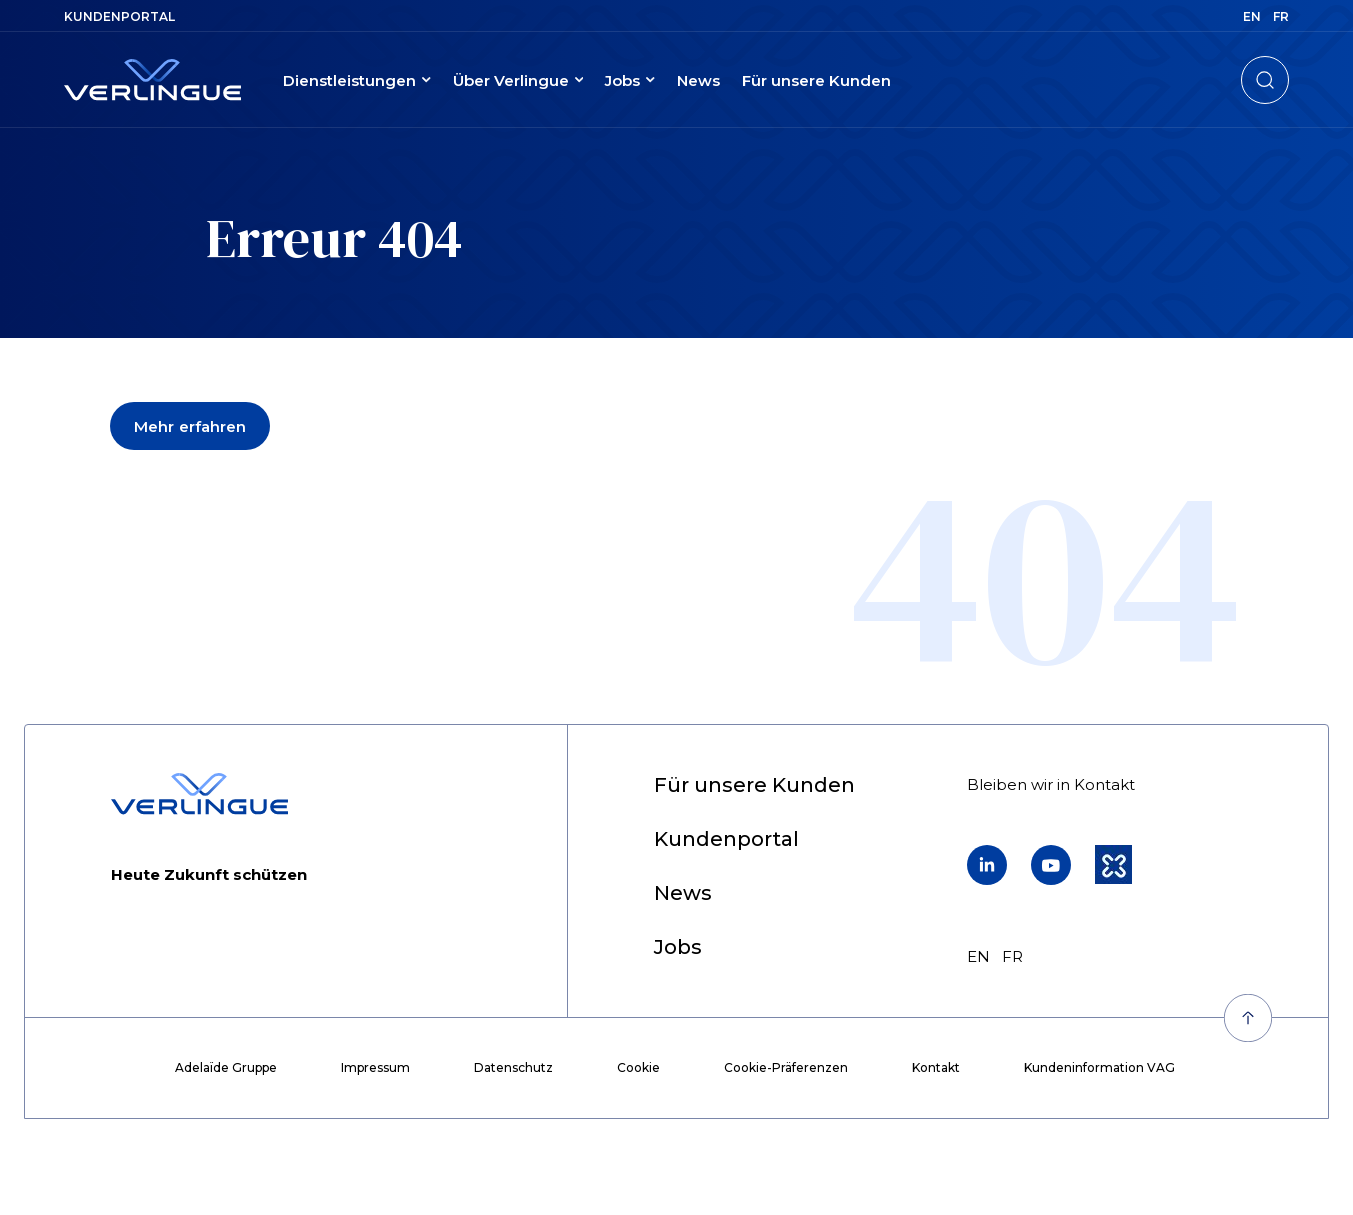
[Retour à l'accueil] (152, 80)
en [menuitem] (1252, 16)
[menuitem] (119, 16)
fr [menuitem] (1281, 16)
